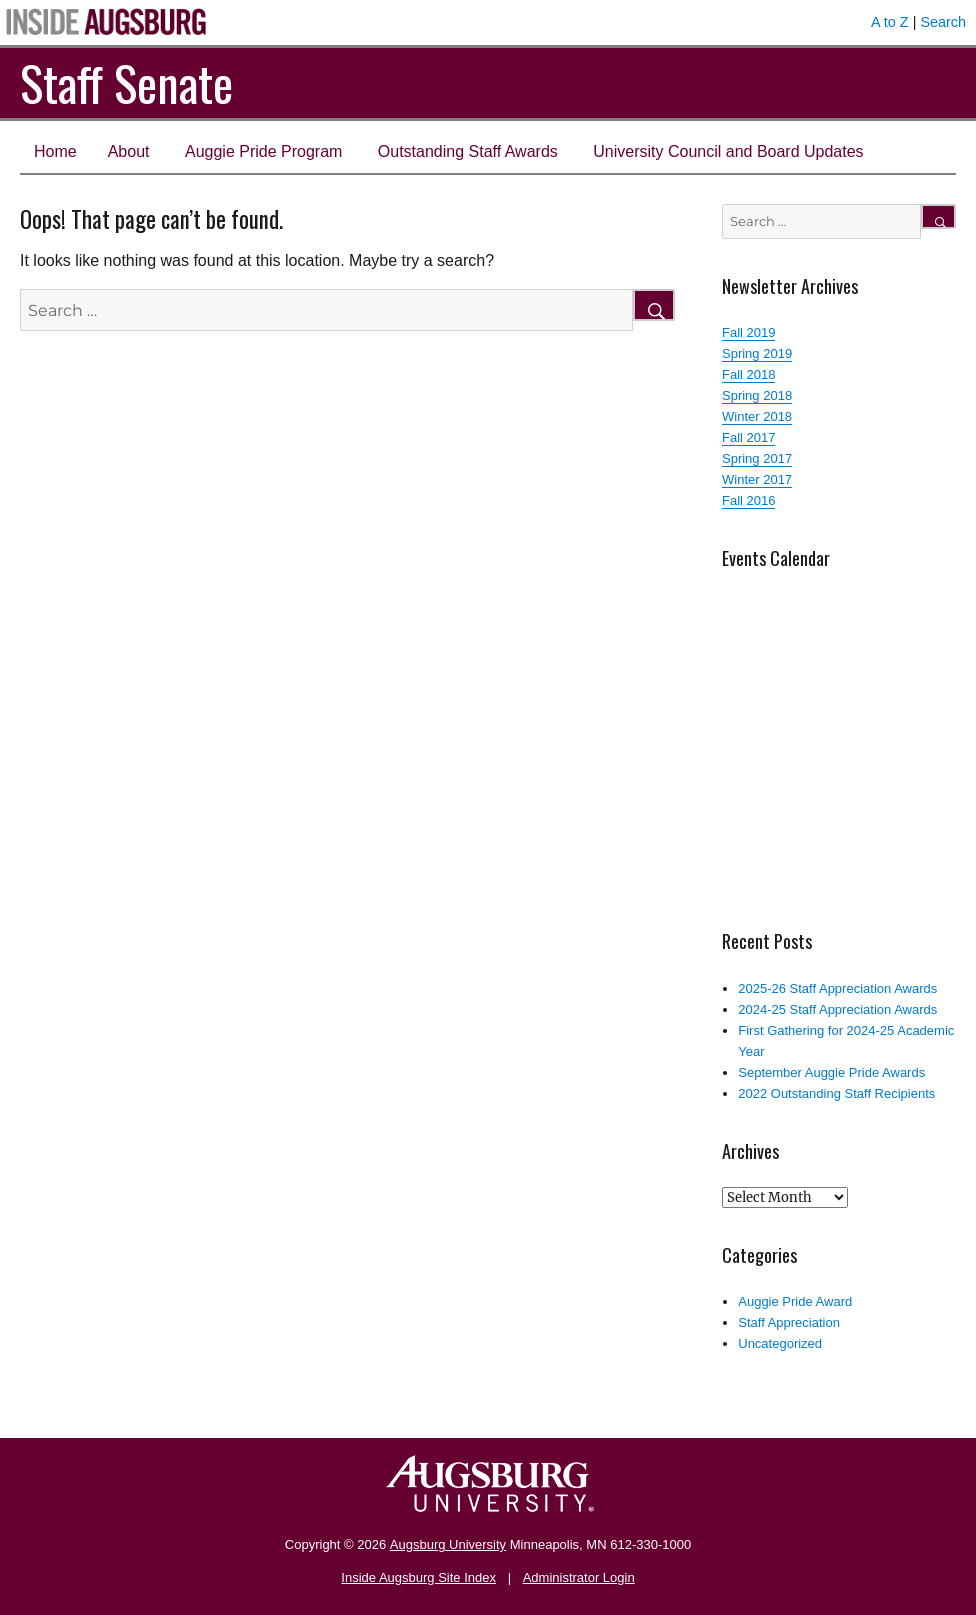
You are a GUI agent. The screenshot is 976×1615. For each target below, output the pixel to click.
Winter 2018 (757, 416)
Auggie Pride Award (795, 1301)
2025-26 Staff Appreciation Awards (837, 988)
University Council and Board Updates (728, 151)
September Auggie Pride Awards (831, 1072)
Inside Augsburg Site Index (418, 1577)
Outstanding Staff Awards (468, 151)
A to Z (890, 22)
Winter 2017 (757, 479)
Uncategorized (780, 1343)
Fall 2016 (748, 500)
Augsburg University (448, 1544)
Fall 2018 (748, 374)
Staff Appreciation (789, 1322)
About (129, 151)
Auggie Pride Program (263, 151)
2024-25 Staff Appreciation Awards (837, 1009)
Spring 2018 (757, 395)
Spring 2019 (757, 353)
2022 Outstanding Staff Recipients (836, 1093)
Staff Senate (126, 82)
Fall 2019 (748, 332)
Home (55, 151)
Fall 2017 (748, 437)
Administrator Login (579, 1577)
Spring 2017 (757, 458)
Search (943, 22)
